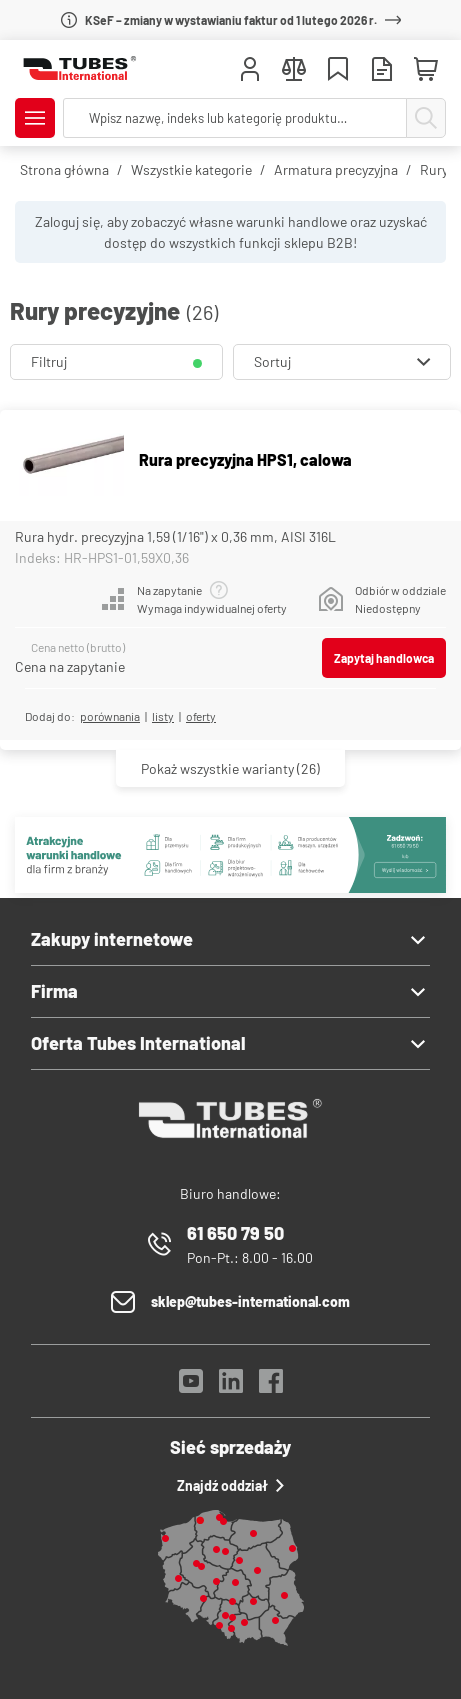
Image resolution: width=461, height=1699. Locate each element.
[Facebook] (271, 1386)
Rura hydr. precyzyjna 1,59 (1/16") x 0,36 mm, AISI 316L (175, 536)
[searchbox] (235, 118)
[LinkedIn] (231, 1386)
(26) (230, 768)
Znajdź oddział (230, 1485)
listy (163, 716)
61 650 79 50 (235, 1233)
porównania (110, 716)
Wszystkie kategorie (191, 169)
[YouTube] (191, 1386)
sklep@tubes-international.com (250, 1301)
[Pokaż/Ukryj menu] (35, 118)
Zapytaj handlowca (384, 658)
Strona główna (64, 169)
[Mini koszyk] (426, 70)
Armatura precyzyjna (336, 169)
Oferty (201, 716)
